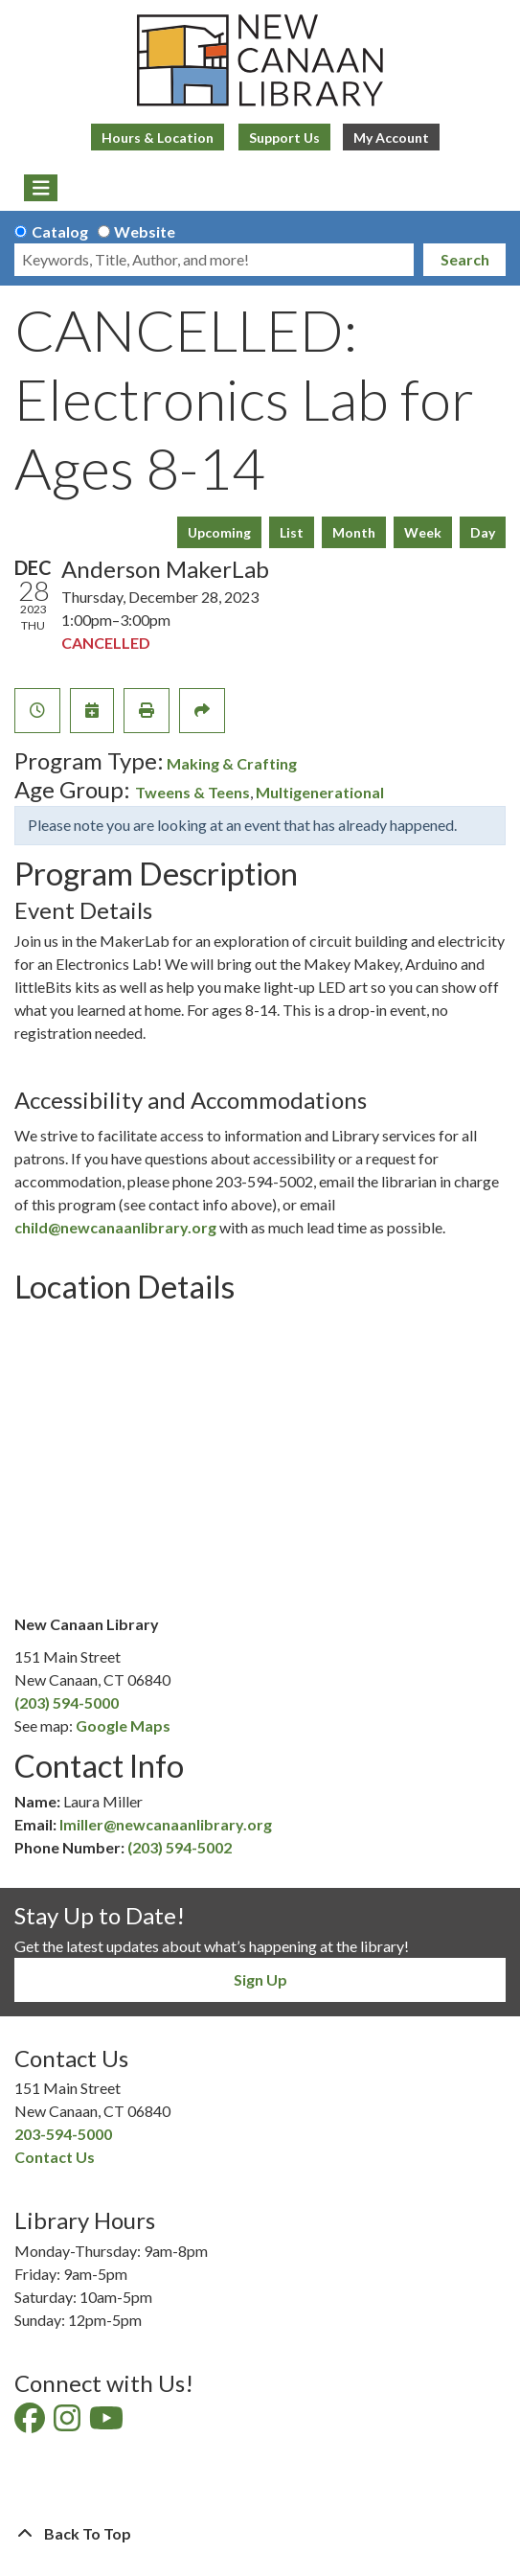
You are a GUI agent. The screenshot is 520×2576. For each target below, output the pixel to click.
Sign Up (260, 1979)
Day (482, 532)
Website (144, 231)
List (292, 532)
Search (465, 259)
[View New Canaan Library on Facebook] (31, 2423)
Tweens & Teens (192, 792)
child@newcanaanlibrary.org (115, 1227)
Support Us (284, 137)
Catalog (60, 231)
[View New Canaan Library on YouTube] (107, 2423)
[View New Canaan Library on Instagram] (68, 2423)
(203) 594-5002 (179, 1847)
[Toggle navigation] (40, 187)
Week (422, 532)
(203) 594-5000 (66, 1702)
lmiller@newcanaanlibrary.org (165, 1824)
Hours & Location (158, 137)
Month (353, 532)
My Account (391, 137)
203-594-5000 (63, 2134)
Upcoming (219, 532)
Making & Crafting (232, 763)
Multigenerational (320, 792)
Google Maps (123, 1725)
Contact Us (54, 2157)
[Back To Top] (260, 2533)
